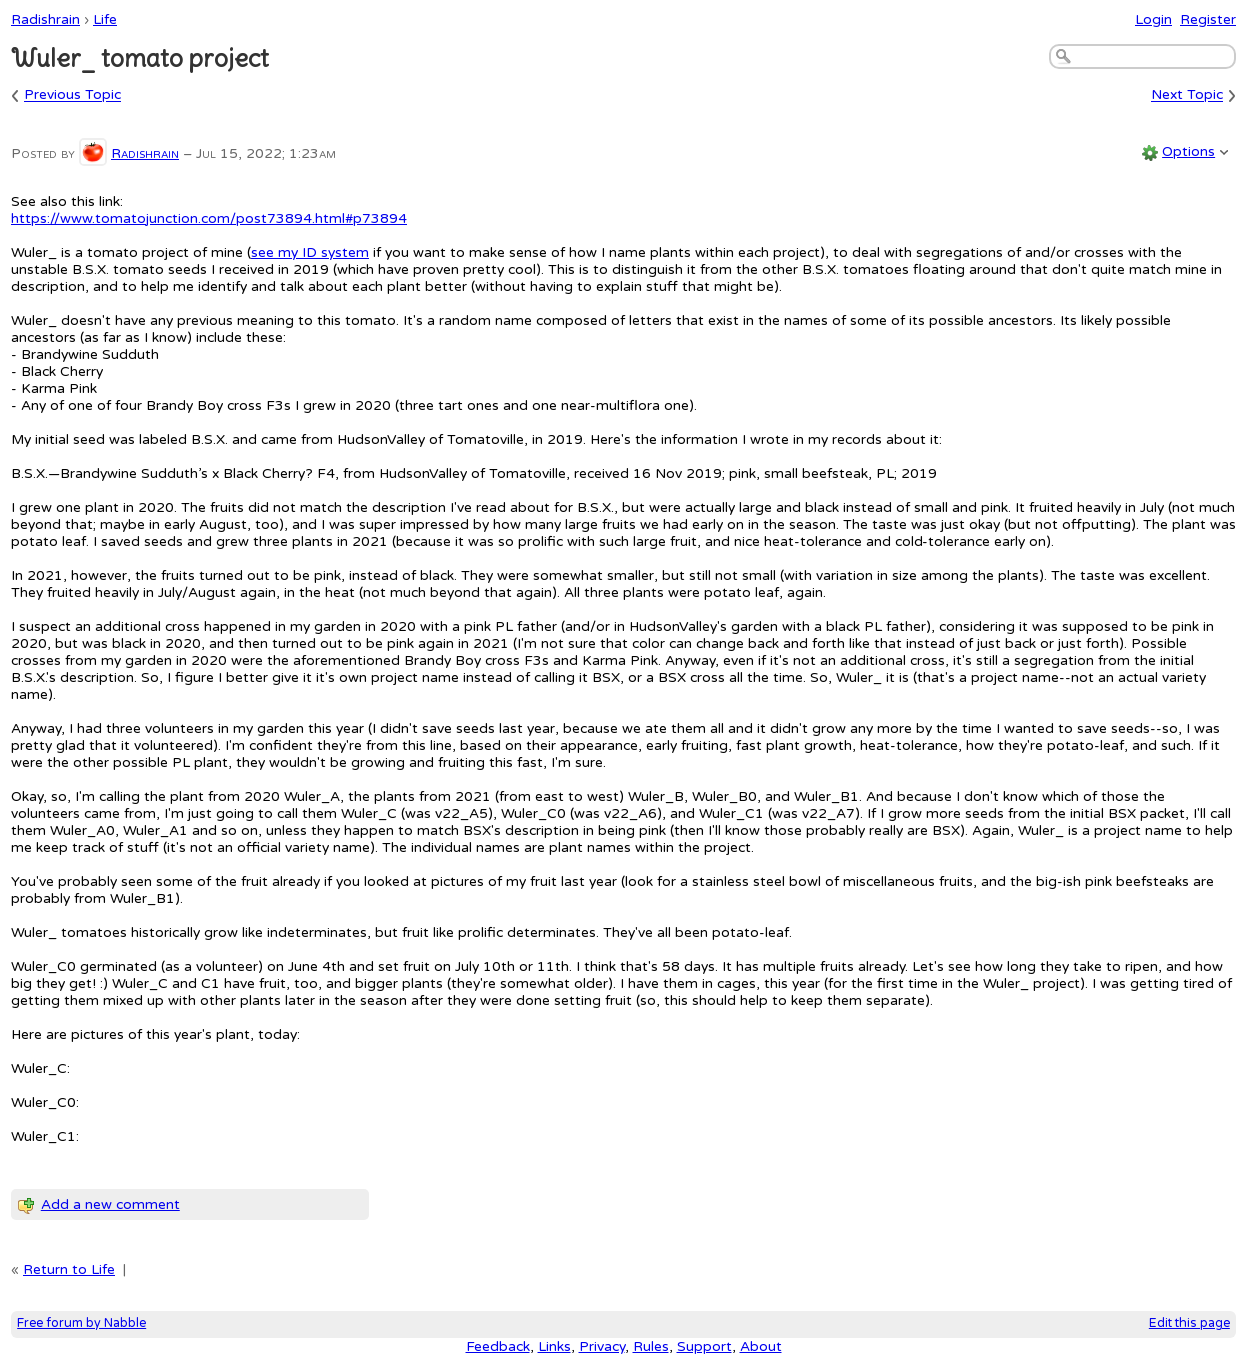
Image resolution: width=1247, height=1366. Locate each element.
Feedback (498, 1346)
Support (704, 1346)
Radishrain (45, 19)
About (761, 1346)
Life (105, 19)
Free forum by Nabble (81, 1323)
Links (554, 1346)
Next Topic (1187, 95)
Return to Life (69, 1269)
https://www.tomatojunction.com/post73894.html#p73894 (209, 218)
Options (1188, 151)
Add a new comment (110, 1204)
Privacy (602, 1346)
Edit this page (1189, 1323)
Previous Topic (72, 95)
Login (1153, 19)
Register (1208, 19)
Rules (651, 1346)
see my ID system (310, 252)
